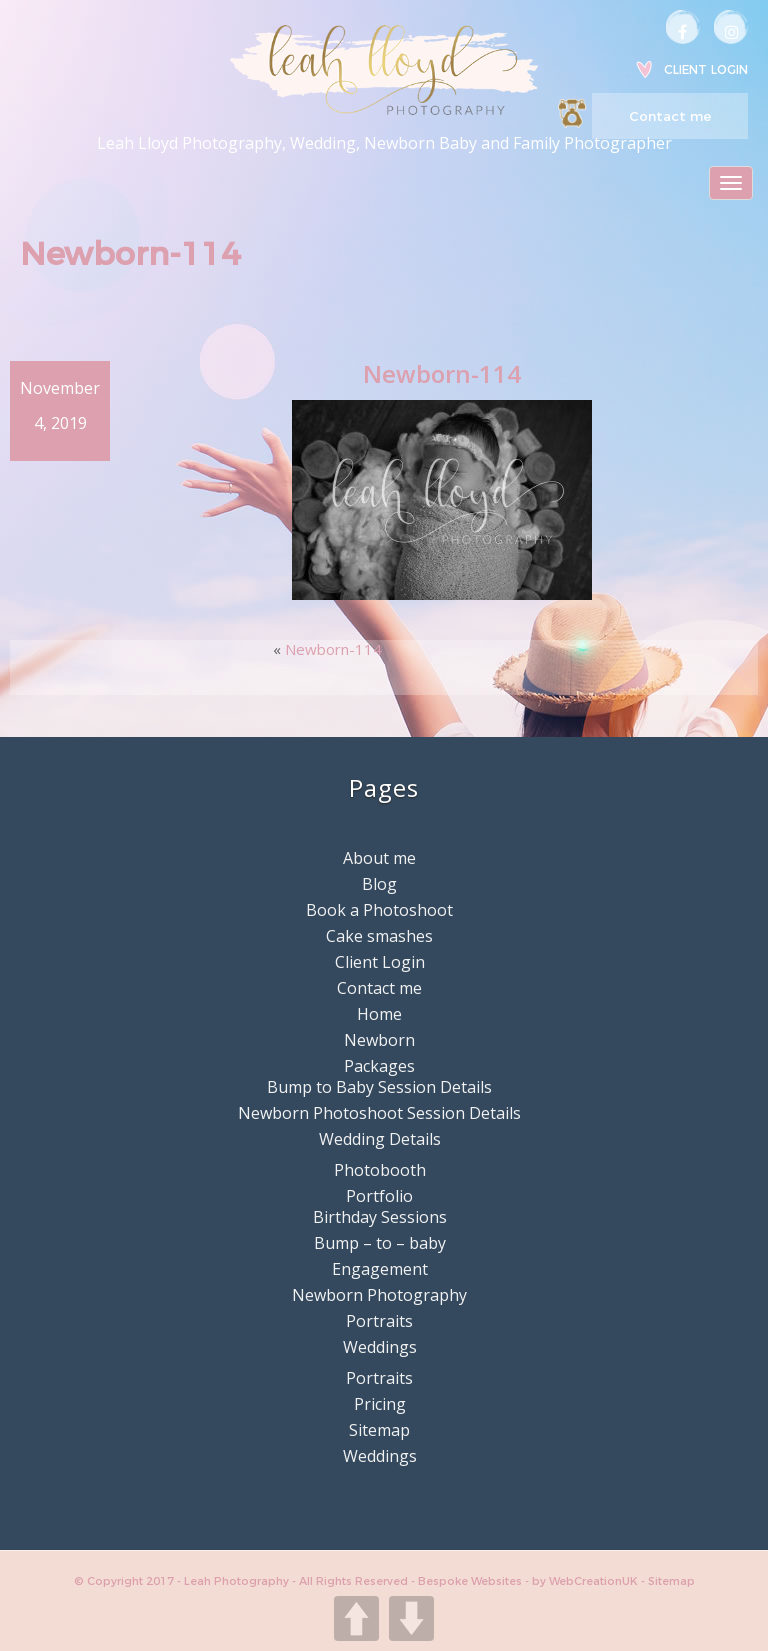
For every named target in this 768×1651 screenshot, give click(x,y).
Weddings (380, 1347)
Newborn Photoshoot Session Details (379, 1113)
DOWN (411, 1618)
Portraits (379, 1321)
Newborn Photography (379, 1295)
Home (379, 1014)
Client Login (706, 69)
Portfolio (379, 1196)
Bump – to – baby (380, 1243)
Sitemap (379, 1430)
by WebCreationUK (586, 1581)
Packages (379, 1066)
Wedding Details (380, 1139)
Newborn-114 (333, 649)
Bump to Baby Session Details (379, 1087)
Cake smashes (379, 936)
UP (356, 1618)
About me (379, 858)
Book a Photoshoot (379, 910)
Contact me (670, 116)
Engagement (380, 1269)
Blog (379, 884)
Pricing (380, 1404)
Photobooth (380, 1170)
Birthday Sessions (380, 1217)
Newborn (379, 1040)
